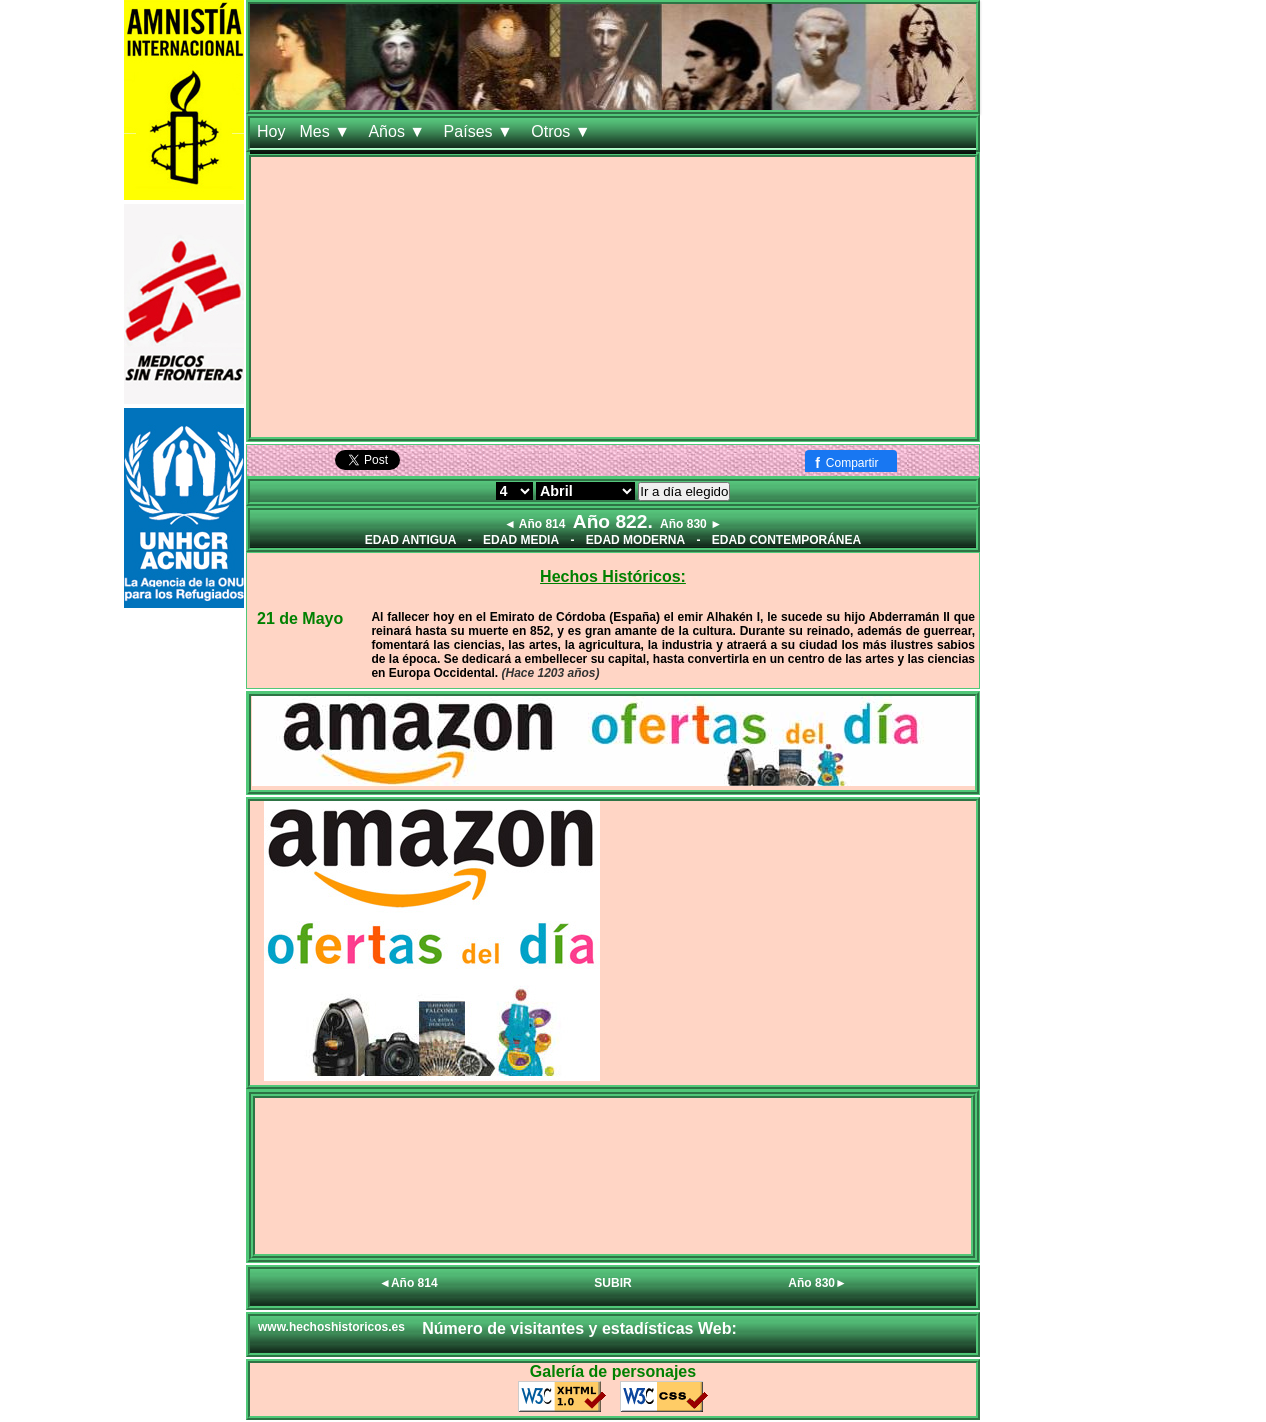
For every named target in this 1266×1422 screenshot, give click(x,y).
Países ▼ (481, 131)
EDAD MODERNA (635, 540)
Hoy (271, 131)
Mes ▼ (326, 131)
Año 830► (817, 1283)
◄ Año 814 (534, 524)
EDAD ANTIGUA (411, 540)
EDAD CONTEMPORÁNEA (786, 540)
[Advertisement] (613, 297)
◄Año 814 (408, 1283)
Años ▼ (398, 131)
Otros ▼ (563, 131)
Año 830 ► (691, 524)
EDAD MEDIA (521, 540)
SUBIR (612, 1283)
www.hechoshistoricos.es (331, 1327)
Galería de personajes (613, 1371)
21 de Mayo (300, 618)
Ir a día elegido (684, 491)
